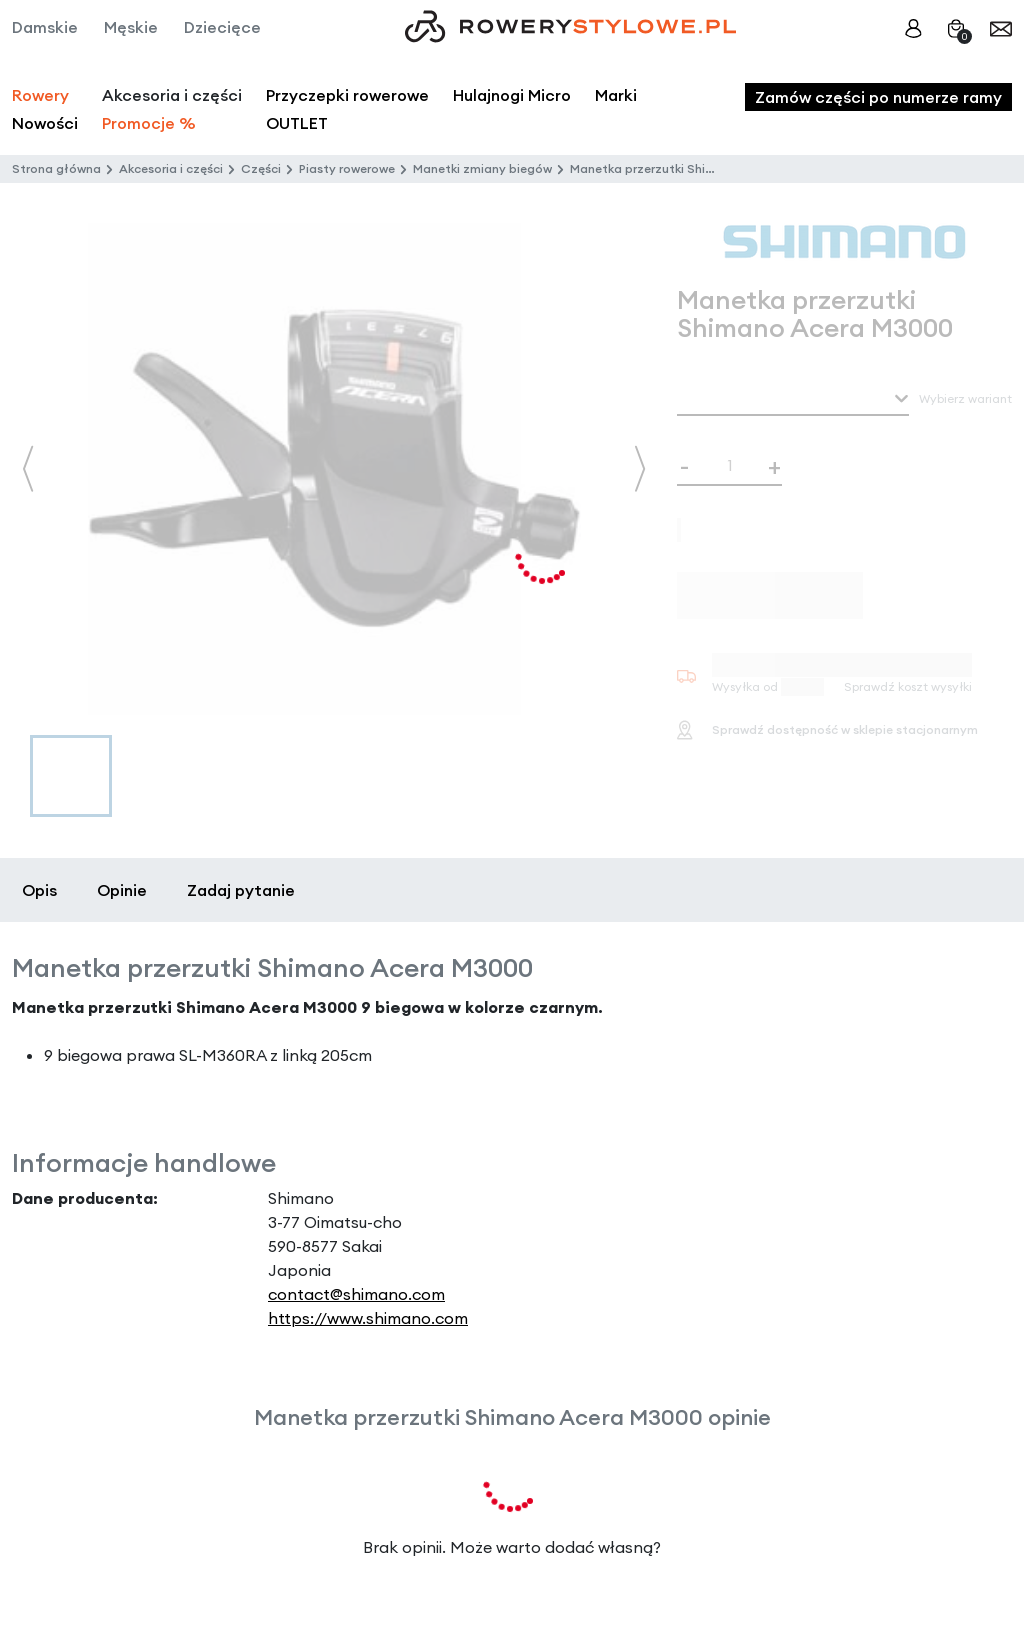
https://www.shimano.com (368, 1318)
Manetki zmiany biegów (482, 168)
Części (261, 168)
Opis (39, 890)
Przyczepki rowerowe (347, 95)
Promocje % (149, 123)
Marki (616, 95)
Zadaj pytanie (241, 890)
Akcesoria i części (171, 168)
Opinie (122, 890)
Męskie (131, 27)
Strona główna (56, 168)
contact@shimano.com (356, 1294)
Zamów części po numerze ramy (878, 97)
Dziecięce (222, 27)
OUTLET (297, 123)
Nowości (45, 123)
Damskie (45, 27)
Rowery (40, 95)
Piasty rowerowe (347, 168)
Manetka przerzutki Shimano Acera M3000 (696, 168)
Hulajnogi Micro (512, 95)
